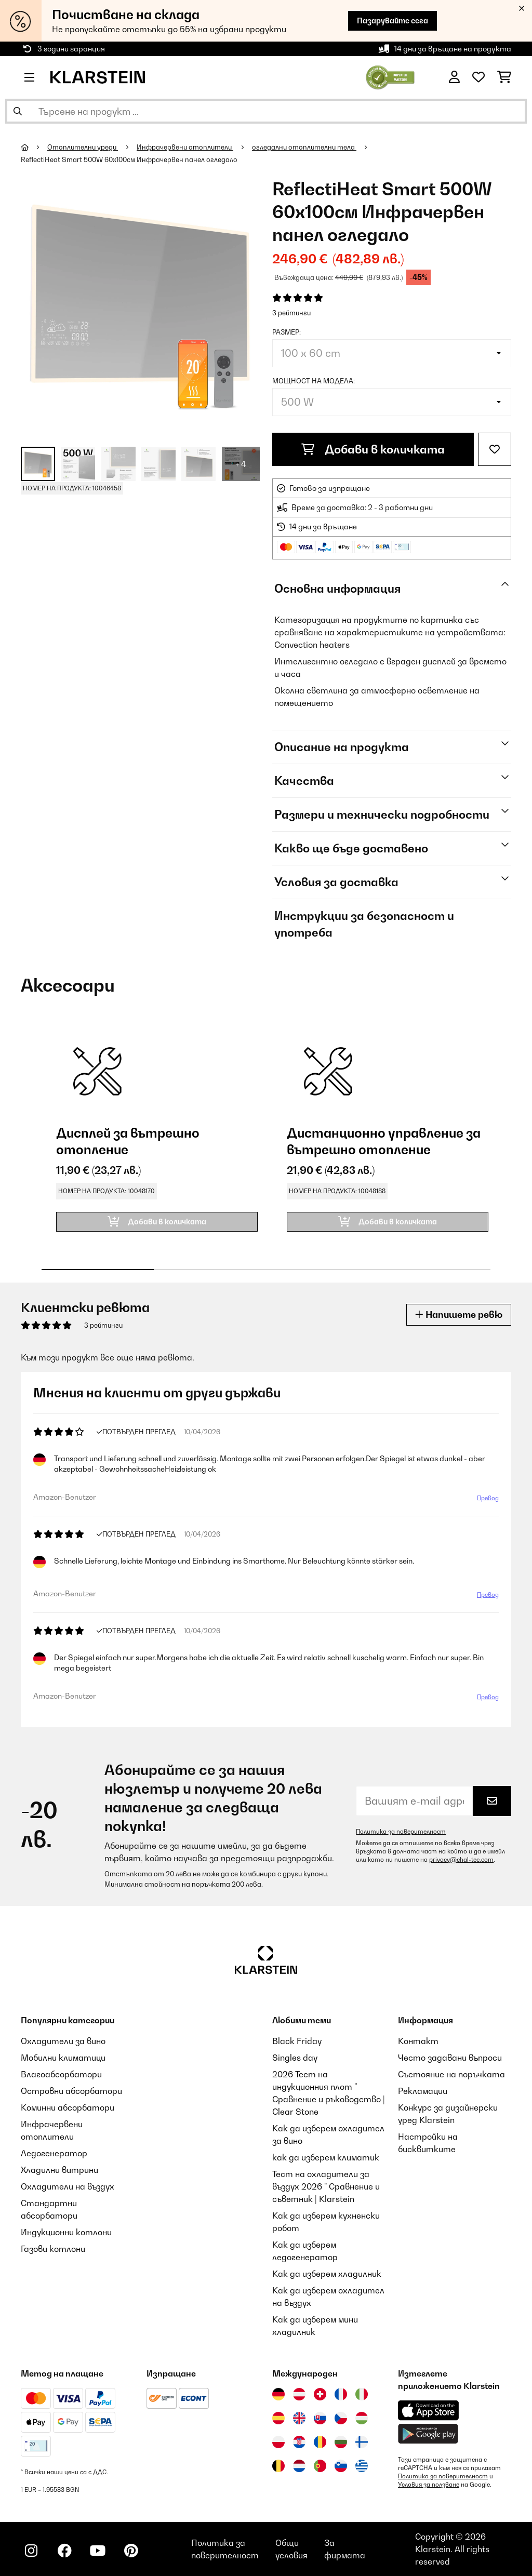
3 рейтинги (291, 313)
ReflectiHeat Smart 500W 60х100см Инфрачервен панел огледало (129, 159)
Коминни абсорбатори (67, 2107)
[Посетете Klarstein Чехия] (341, 2418)
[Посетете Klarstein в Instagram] (31, 2550)
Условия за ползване (428, 2484)
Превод (488, 1498)
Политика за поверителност (401, 1831)
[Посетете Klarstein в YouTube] (97, 2550)
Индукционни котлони (66, 2232)
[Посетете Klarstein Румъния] (320, 2442)
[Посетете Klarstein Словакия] (320, 2418)
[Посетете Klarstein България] (341, 2442)
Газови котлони (53, 2249)
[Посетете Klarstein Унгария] (361, 2418)
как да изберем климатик (325, 2157)
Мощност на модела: (313, 381)
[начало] (34, 147)
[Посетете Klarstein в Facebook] (64, 2550)
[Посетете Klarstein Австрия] (299, 2394)
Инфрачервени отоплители (185, 147)
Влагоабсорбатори (61, 2074)
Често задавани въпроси (450, 2057)
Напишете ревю (458, 1314)
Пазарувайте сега (392, 20)
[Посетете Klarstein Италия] (361, 2394)
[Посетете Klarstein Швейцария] (320, 2394)
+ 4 (240, 464)
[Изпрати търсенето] (18, 111)
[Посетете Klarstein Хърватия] (299, 2442)
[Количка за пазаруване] (504, 77)
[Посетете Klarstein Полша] (278, 2442)
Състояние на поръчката (451, 2074)
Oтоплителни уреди (82, 147)
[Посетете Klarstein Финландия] (361, 2442)
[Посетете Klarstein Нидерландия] (299, 2466)
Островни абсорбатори (71, 2091)
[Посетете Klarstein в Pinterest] (131, 2550)
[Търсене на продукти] (266, 111)
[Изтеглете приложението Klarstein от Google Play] (428, 2434)
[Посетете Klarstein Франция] (341, 2394)
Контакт (418, 2041)
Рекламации (422, 2091)
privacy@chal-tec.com (461, 1859)
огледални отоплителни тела (304, 147)
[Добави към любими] (494, 449)
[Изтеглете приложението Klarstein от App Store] (428, 2410)
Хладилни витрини (59, 2170)
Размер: (286, 332)
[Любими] (478, 77)
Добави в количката (373, 449)
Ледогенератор (54, 2153)
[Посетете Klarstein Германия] (278, 2394)
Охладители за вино (63, 2041)
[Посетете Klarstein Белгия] (278, 2466)
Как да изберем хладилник (326, 2273)
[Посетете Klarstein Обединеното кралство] (299, 2418)
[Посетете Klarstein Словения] (341, 2466)
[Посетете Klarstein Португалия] (320, 2466)
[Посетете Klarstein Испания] (278, 2418)
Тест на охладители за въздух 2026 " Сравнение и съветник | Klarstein (326, 2186)
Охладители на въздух (67, 2186)
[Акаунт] (454, 77)
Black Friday (297, 2041)
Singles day (294, 2057)
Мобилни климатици (63, 2057)
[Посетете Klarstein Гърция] (361, 2466)
